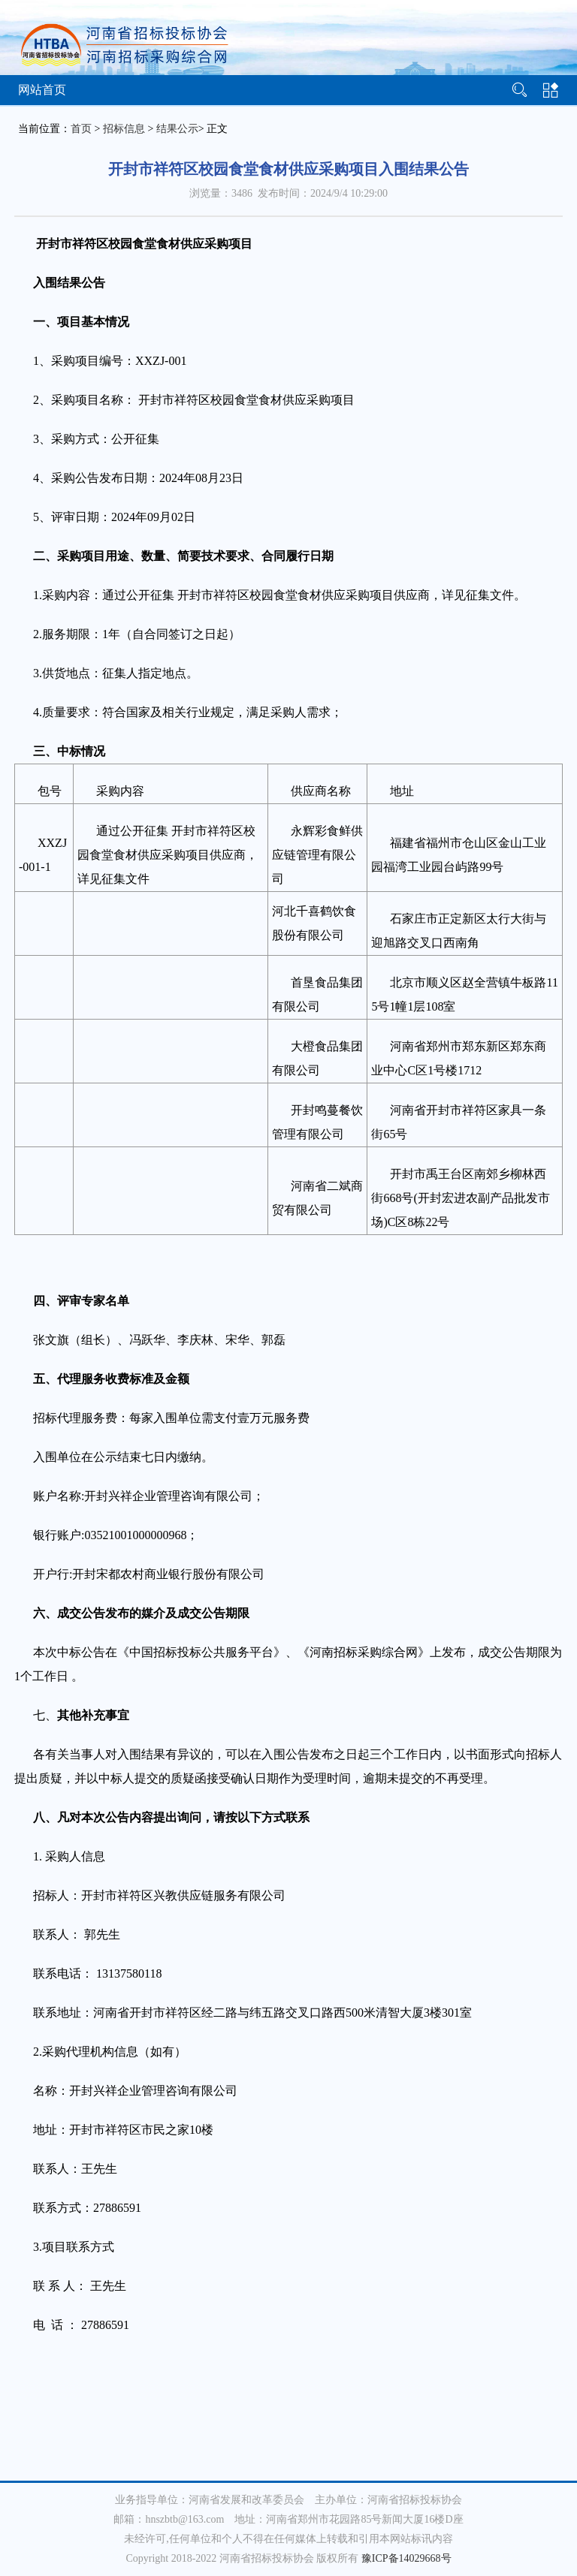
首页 (81, 128)
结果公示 (177, 128)
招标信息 (124, 128)
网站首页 (42, 89)
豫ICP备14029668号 (406, 2558)
